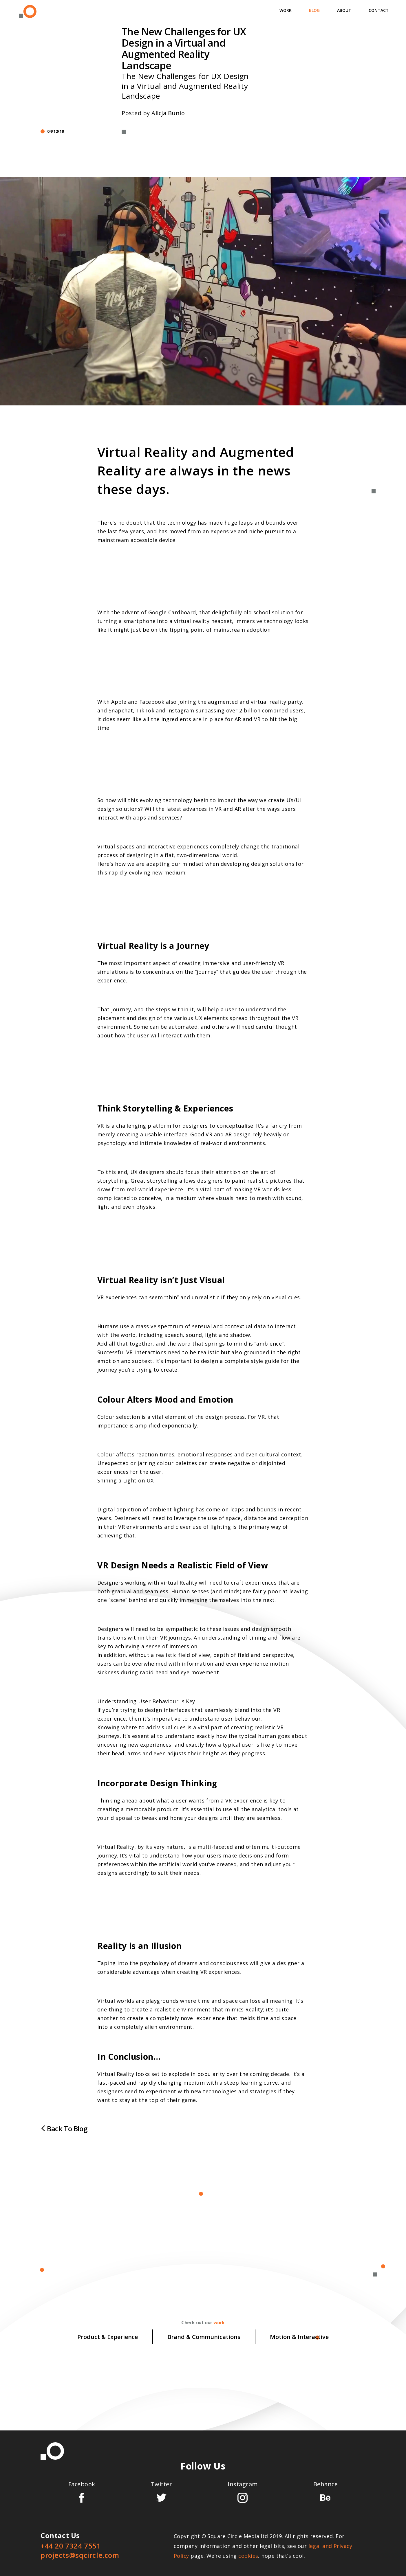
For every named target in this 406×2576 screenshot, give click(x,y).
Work (285, 10)
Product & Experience (107, 2337)
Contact (379, 10)
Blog (314, 10)
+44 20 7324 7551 (71, 2546)
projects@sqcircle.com (80, 2555)
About (344, 10)
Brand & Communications (203, 2337)
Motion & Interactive (299, 2337)
